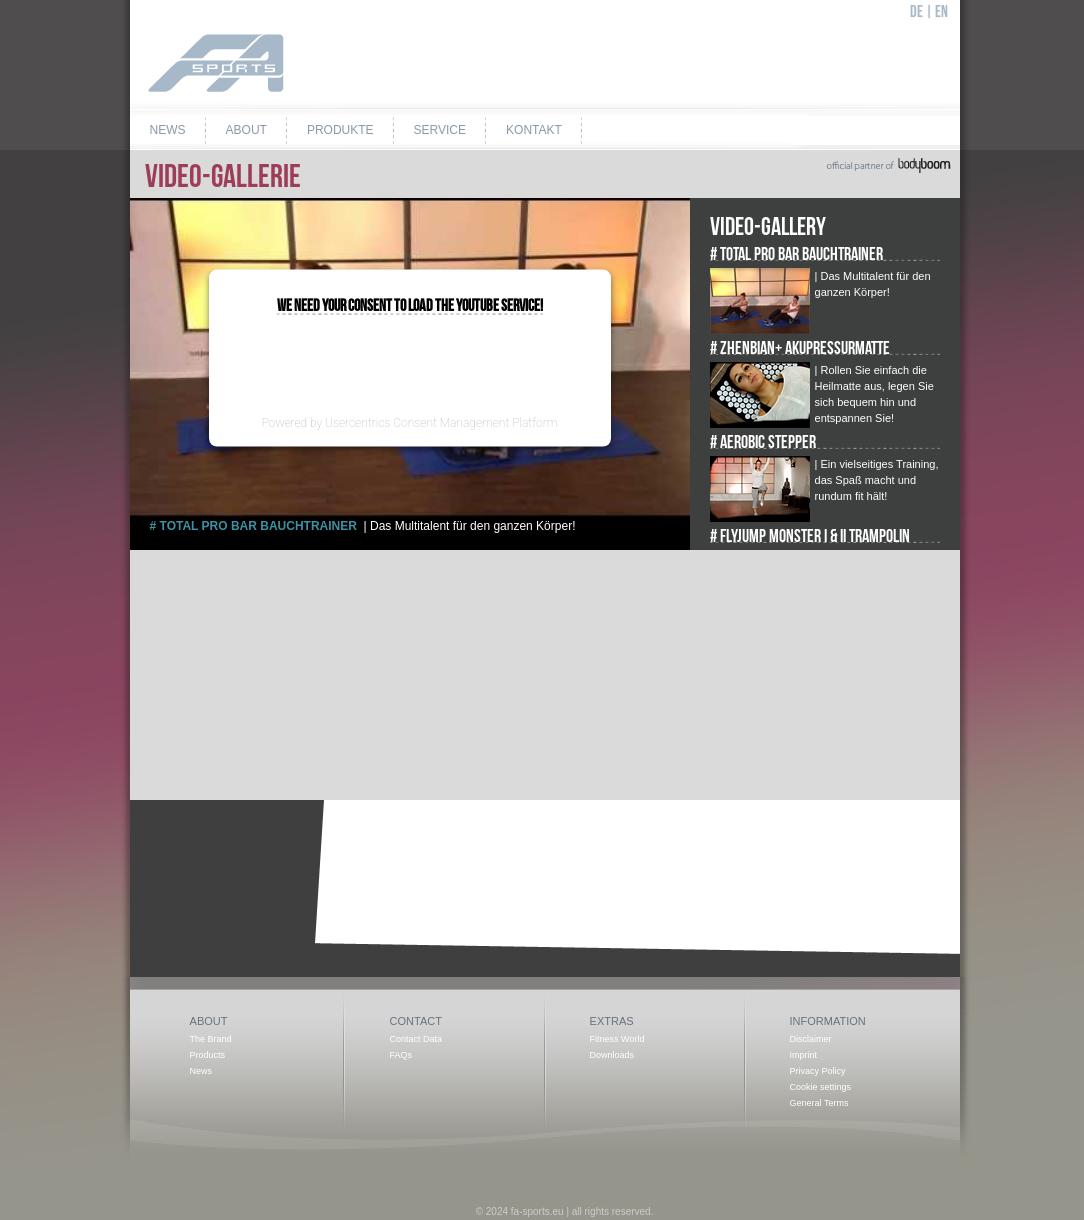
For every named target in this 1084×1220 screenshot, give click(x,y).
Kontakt (534, 130)
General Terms (819, 1103)
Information (828, 1021)
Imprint (804, 1055)
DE (916, 12)
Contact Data (416, 1039)
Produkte (340, 130)
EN (941, 12)
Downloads (612, 1055)
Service (440, 130)
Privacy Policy (818, 1071)
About (246, 130)
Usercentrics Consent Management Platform (441, 422)
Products (208, 1055)
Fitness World (617, 1039)
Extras (612, 1021)
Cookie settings (821, 1087)
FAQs (401, 1055)
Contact (416, 1021)
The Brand (211, 1039)
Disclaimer (811, 1039)
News (168, 130)
